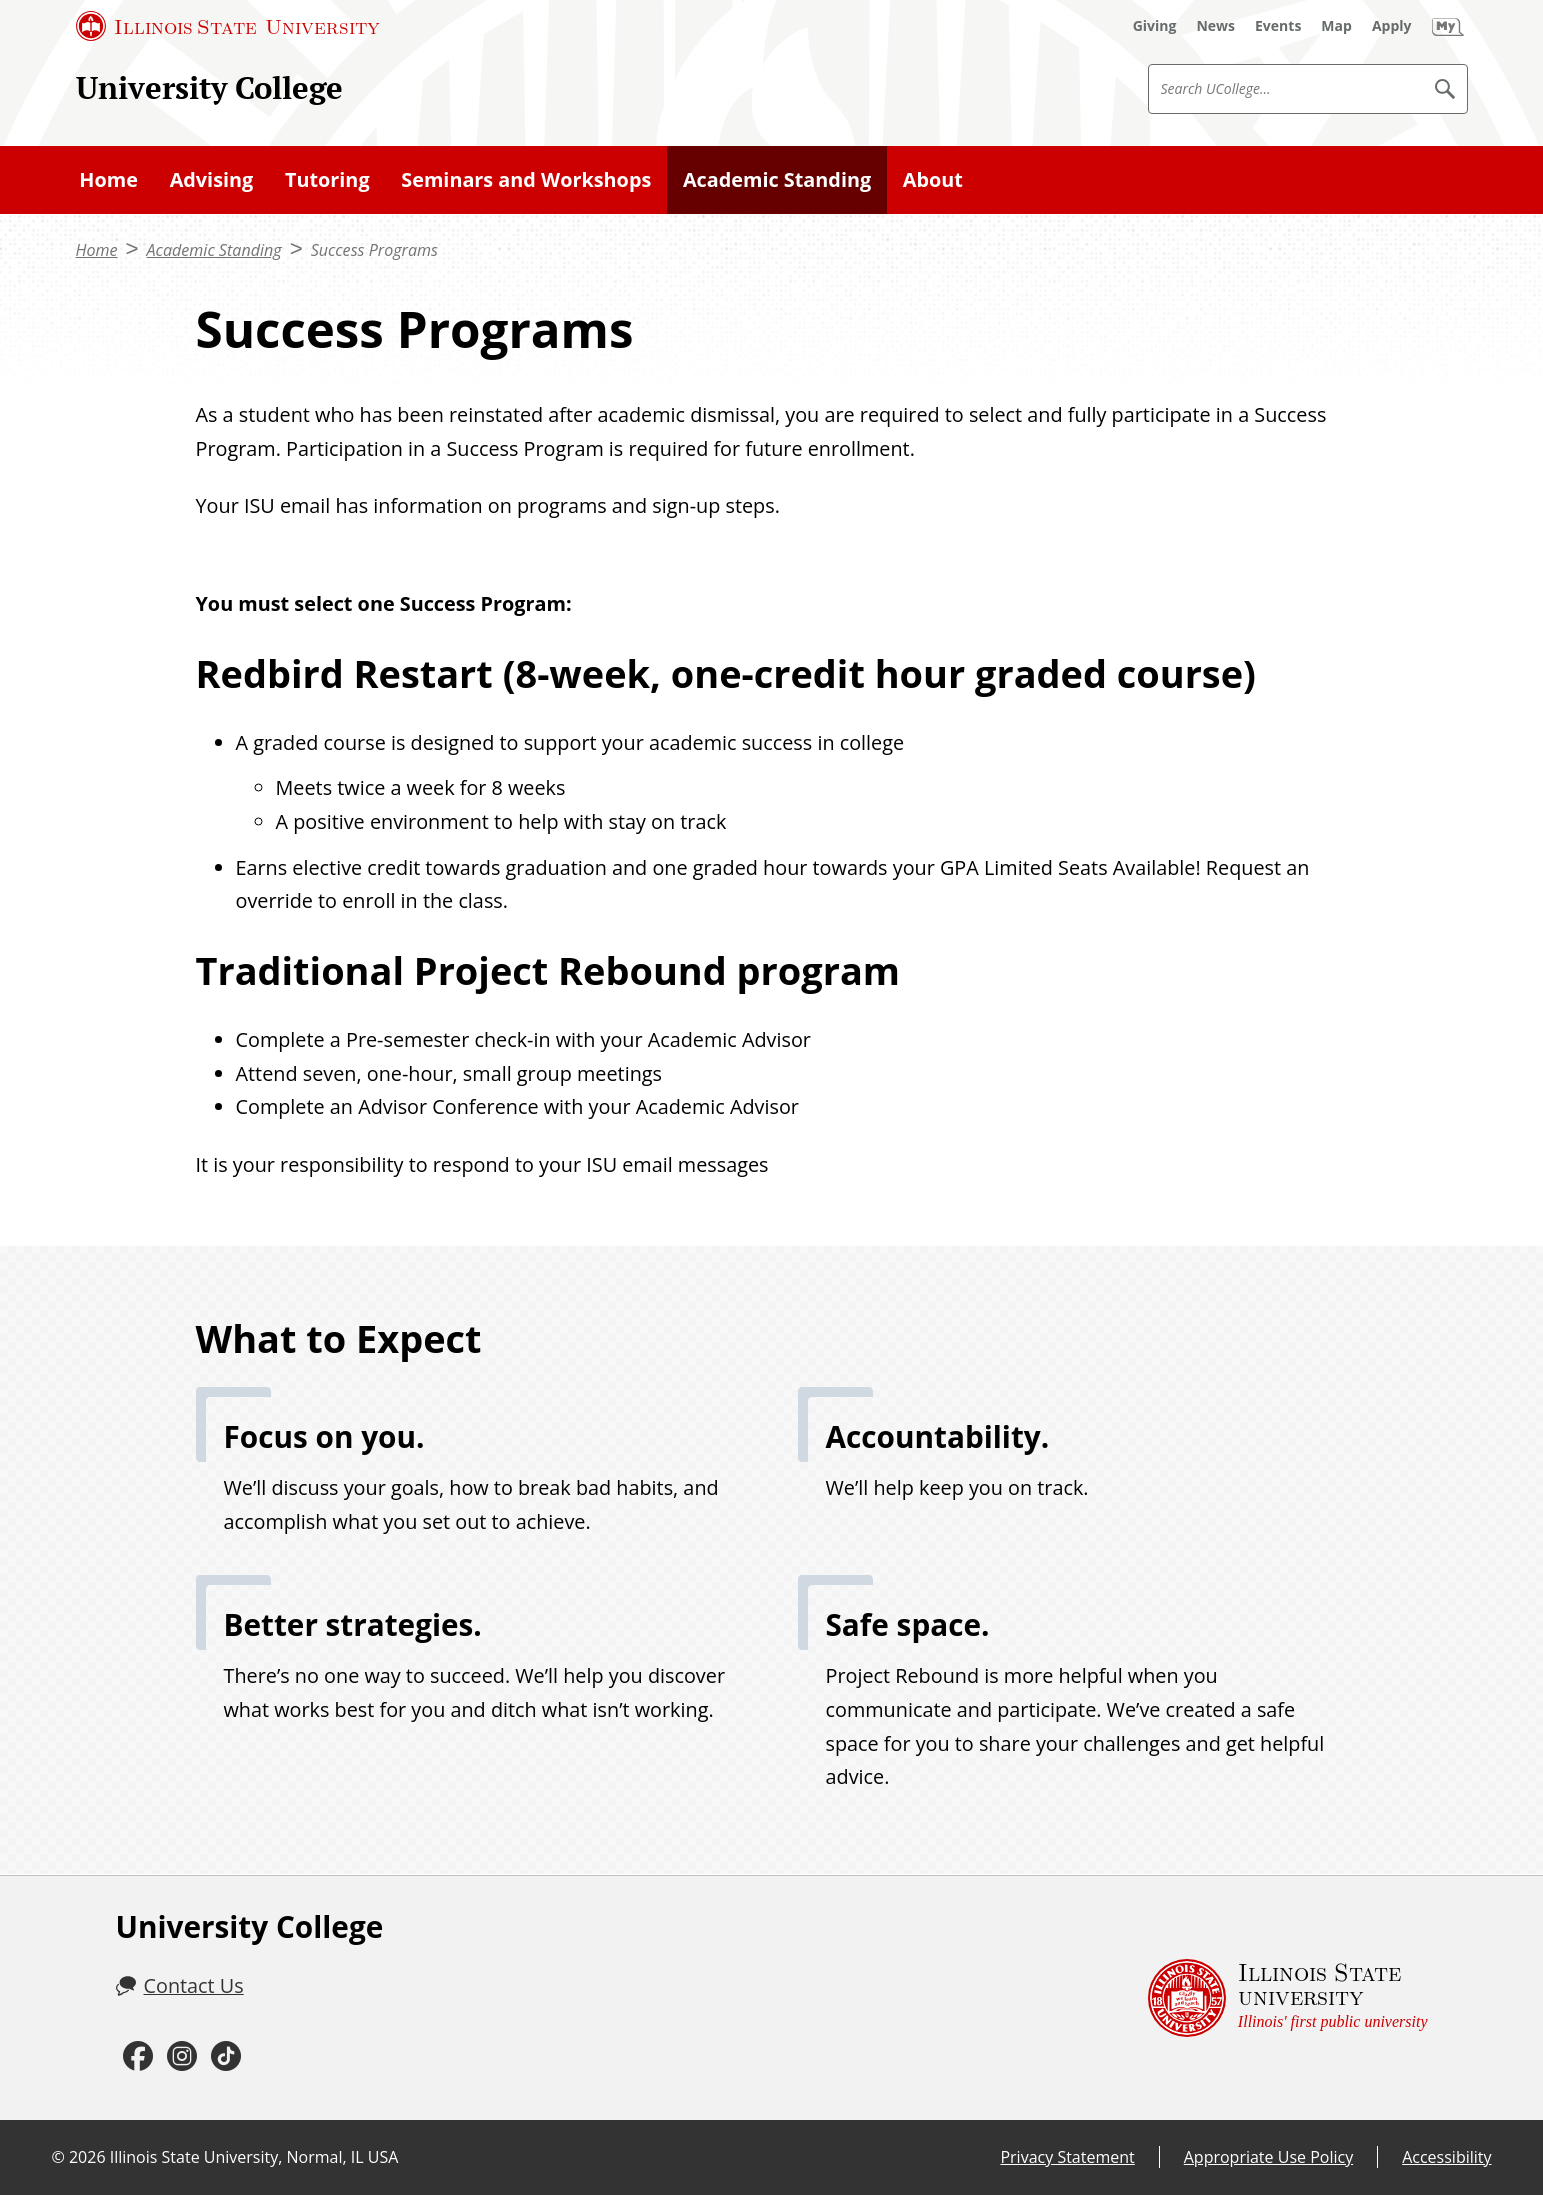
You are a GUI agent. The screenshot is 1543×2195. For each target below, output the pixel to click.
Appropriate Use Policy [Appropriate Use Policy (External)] (1268, 2157)
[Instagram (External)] (182, 2056)
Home (108, 179)
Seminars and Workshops (526, 179)
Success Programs (374, 250)
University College (209, 87)
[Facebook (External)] (138, 2056)
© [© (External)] (58, 2157)
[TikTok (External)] (226, 2056)
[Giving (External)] (1155, 26)
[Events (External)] (1278, 26)
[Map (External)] (1336, 26)
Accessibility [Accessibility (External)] (1446, 2157)
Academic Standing (777, 179)
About (933, 179)
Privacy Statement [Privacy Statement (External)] (1067, 2157)
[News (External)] (1215, 26)
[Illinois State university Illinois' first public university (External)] (1288, 1998)
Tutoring (327, 179)
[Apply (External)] (1392, 26)
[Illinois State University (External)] (228, 26)
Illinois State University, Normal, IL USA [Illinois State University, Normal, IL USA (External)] (254, 2157)
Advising (212, 179)
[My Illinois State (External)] (1448, 26)
